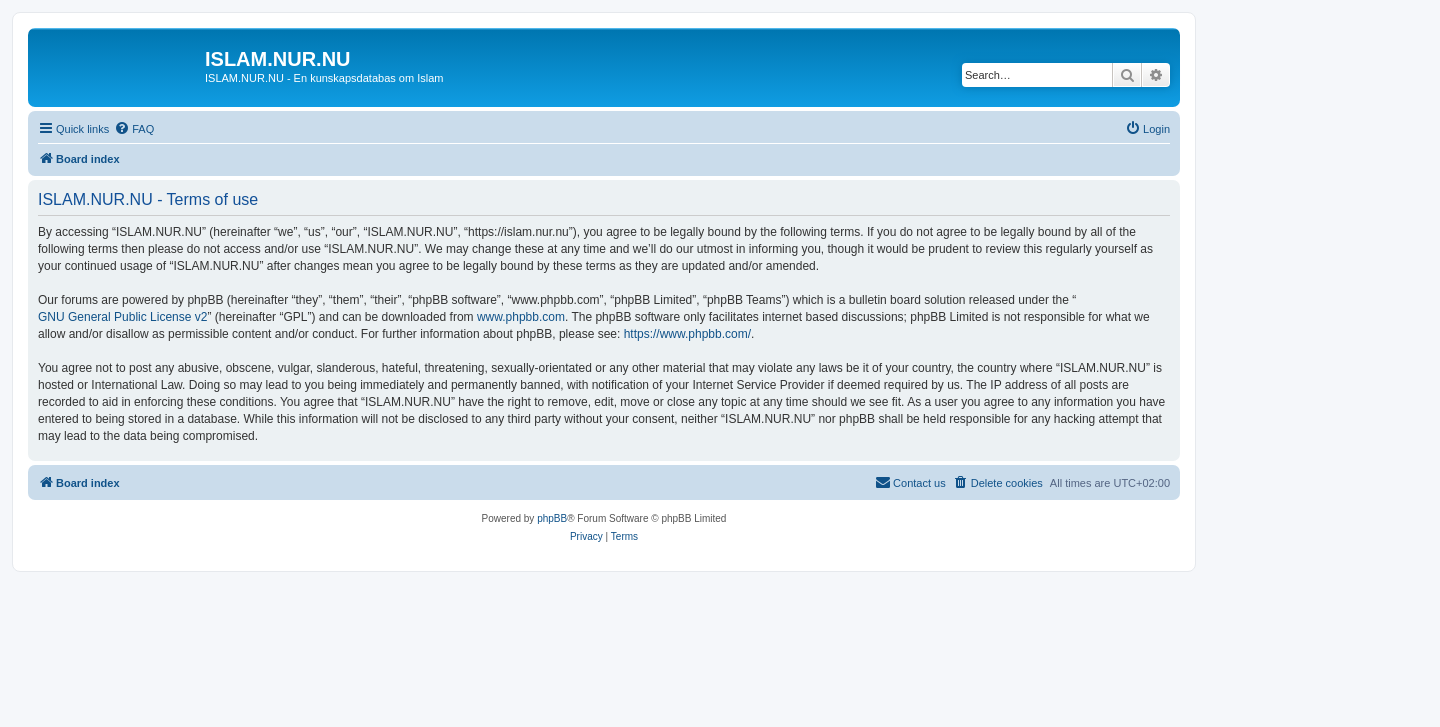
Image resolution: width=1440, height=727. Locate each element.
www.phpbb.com (521, 317)
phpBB (552, 518)
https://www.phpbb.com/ (687, 334)
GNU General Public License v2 (122, 317)
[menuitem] (134, 129)
